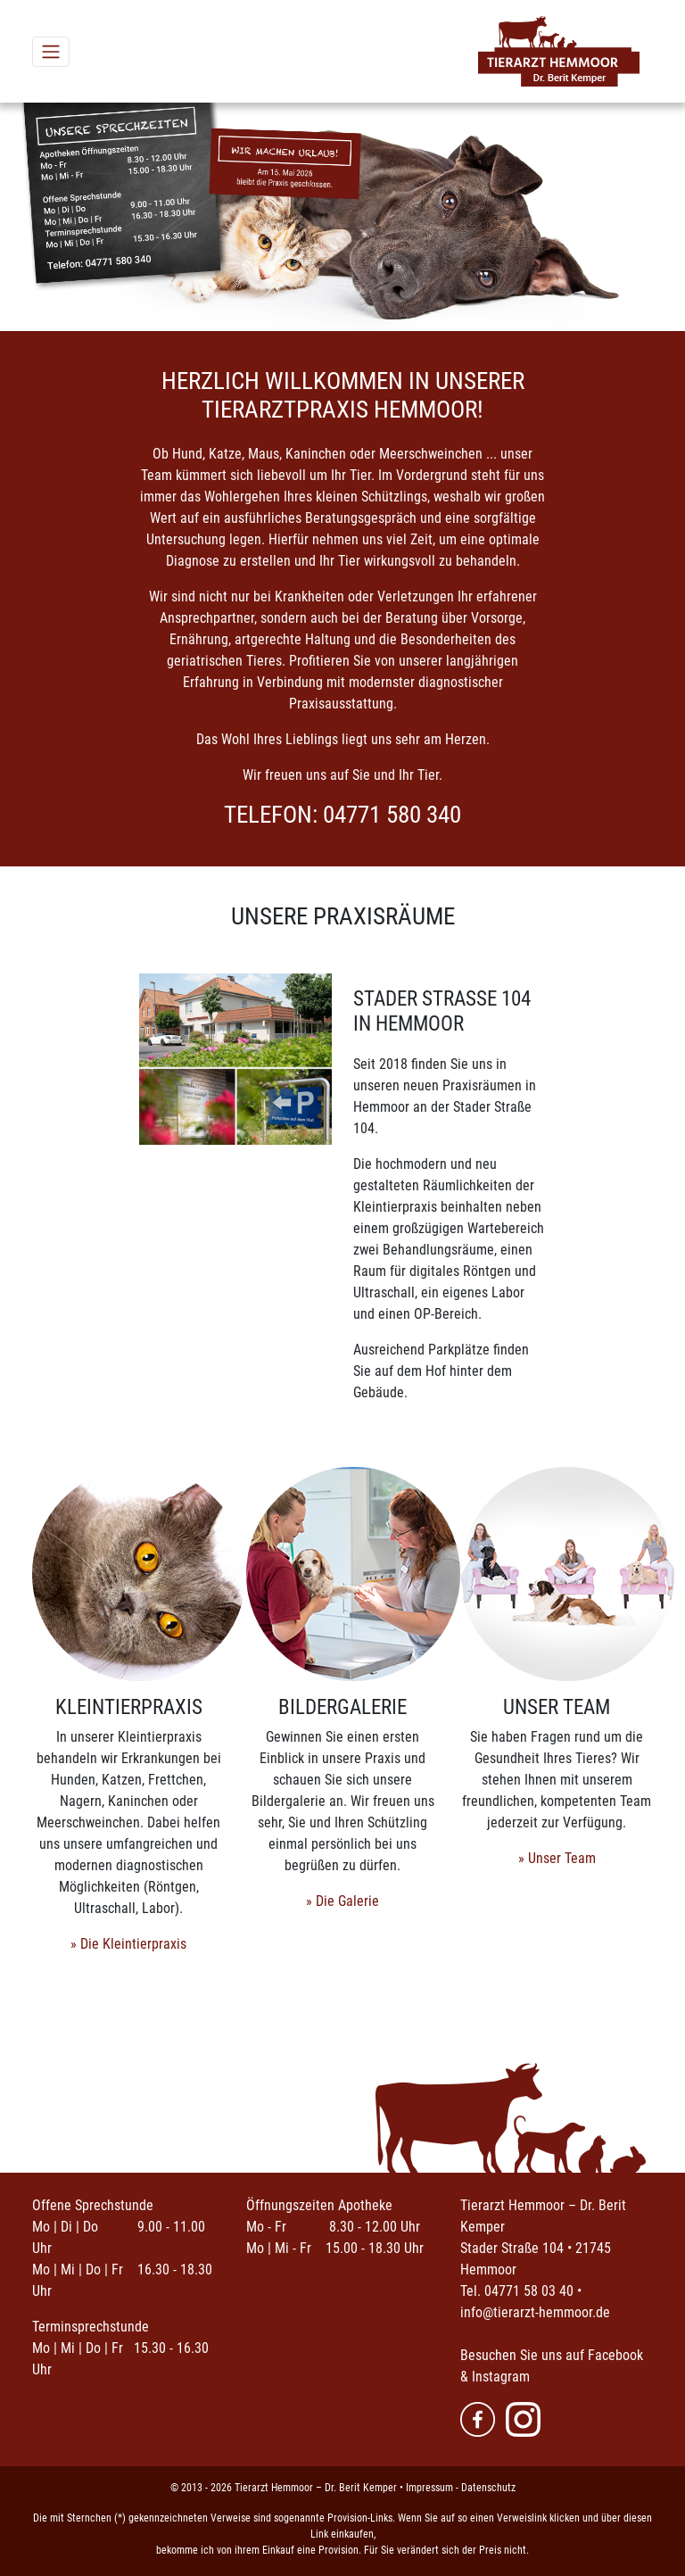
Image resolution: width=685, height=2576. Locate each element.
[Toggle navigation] (51, 52)
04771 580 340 (392, 814)
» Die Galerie (342, 1901)
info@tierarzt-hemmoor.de (535, 2312)
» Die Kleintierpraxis (128, 1943)
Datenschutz (488, 2487)
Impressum (429, 2487)
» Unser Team (557, 1858)
